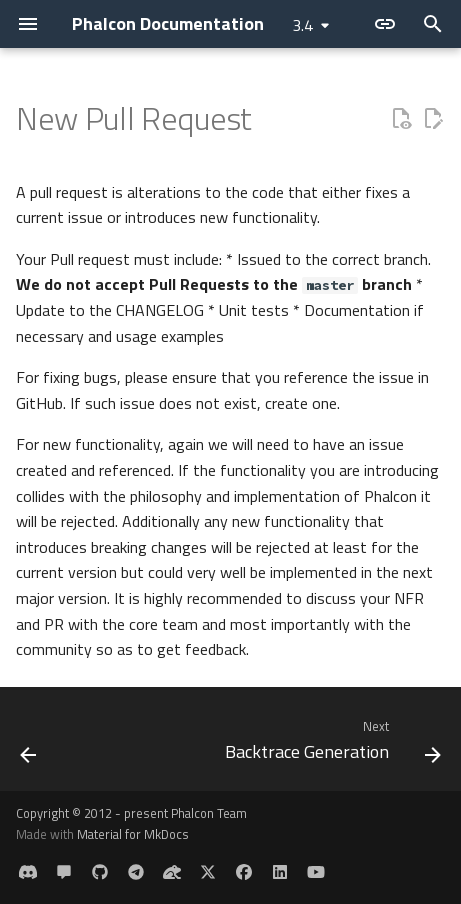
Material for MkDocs (133, 834)
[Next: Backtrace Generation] (330, 745)
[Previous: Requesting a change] (29, 745)
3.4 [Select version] (302, 25)
